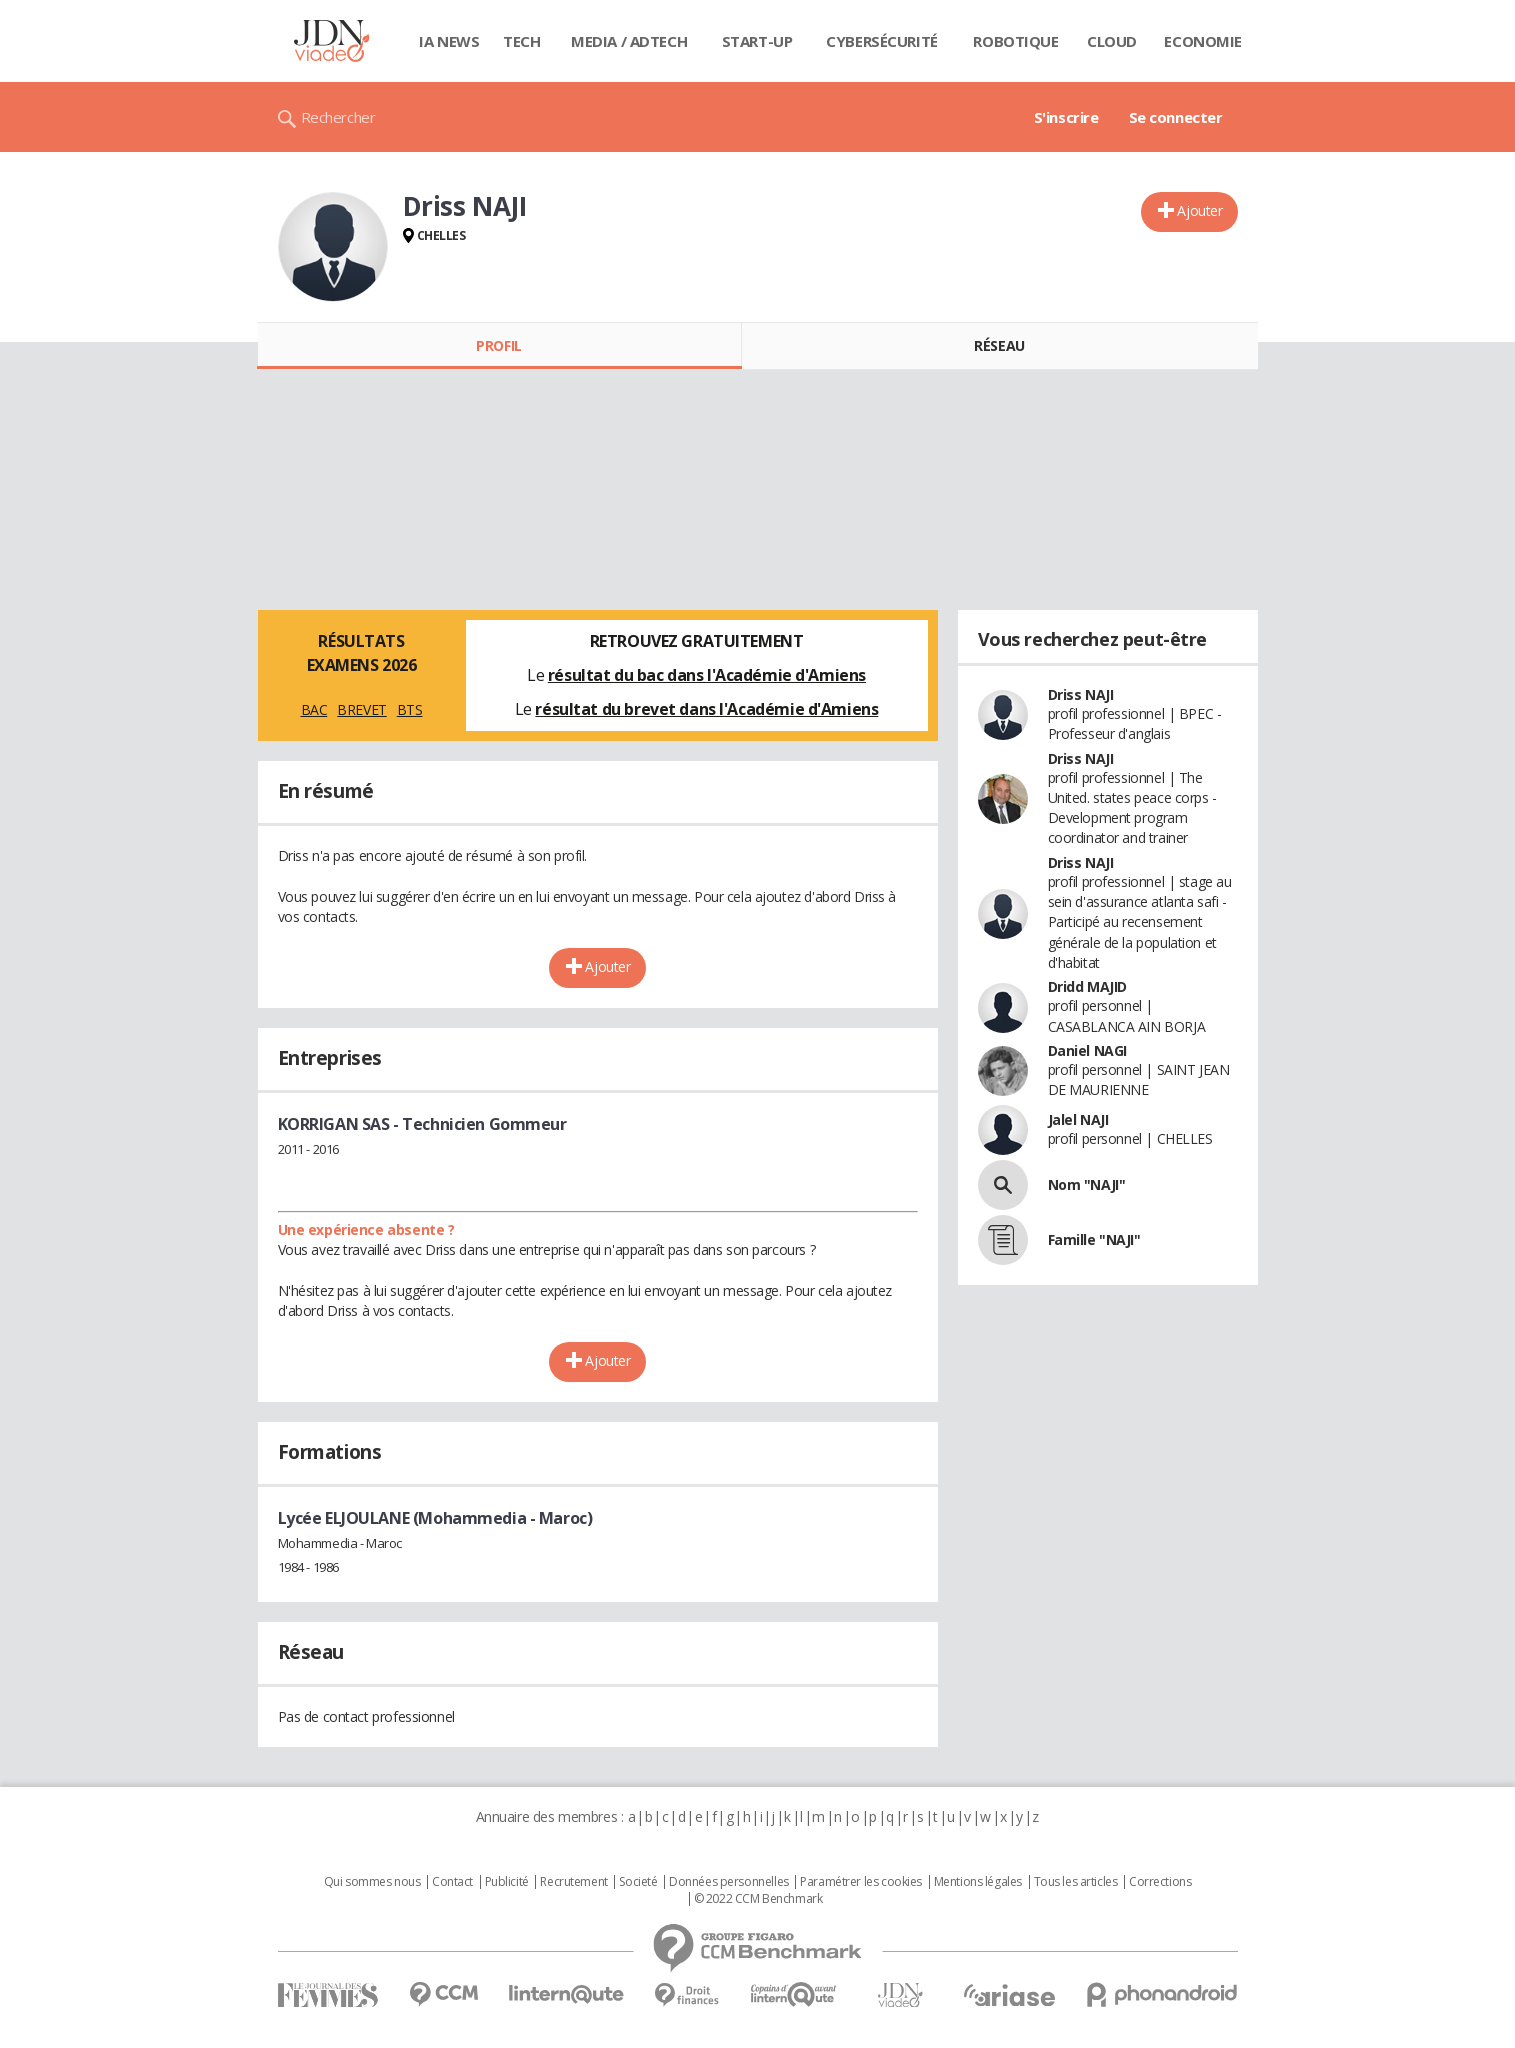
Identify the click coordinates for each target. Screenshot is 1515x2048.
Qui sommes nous (372, 1882)
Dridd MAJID (1087, 986)
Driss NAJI (1081, 694)
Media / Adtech (629, 41)
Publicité (507, 1882)
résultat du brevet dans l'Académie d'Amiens (706, 709)
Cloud (1112, 41)
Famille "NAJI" (1094, 1239)
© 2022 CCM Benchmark (758, 1899)
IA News (449, 41)
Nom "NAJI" (1087, 1184)
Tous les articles (1076, 1882)
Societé (638, 1882)
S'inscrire (1066, 117)
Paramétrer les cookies (861, 1882)
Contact (452, 1882)
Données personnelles (729, 1882)
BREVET (361, 709)
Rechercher (338, 117)
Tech (521, 41)
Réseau (999, 345)
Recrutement (573, 1882)
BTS (410, 709)
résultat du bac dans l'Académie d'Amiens (707, 675)
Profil (498, 345)
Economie (1203, 41)
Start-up (757, 41)
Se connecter (1176, 117)
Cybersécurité (882, 41)
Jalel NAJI (1078, 1119)
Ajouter (1199, 210)
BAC (314, 709)
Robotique (1015, 41)
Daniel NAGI (1087, 1050)
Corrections (1160, 1882)
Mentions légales (978, 1882)
